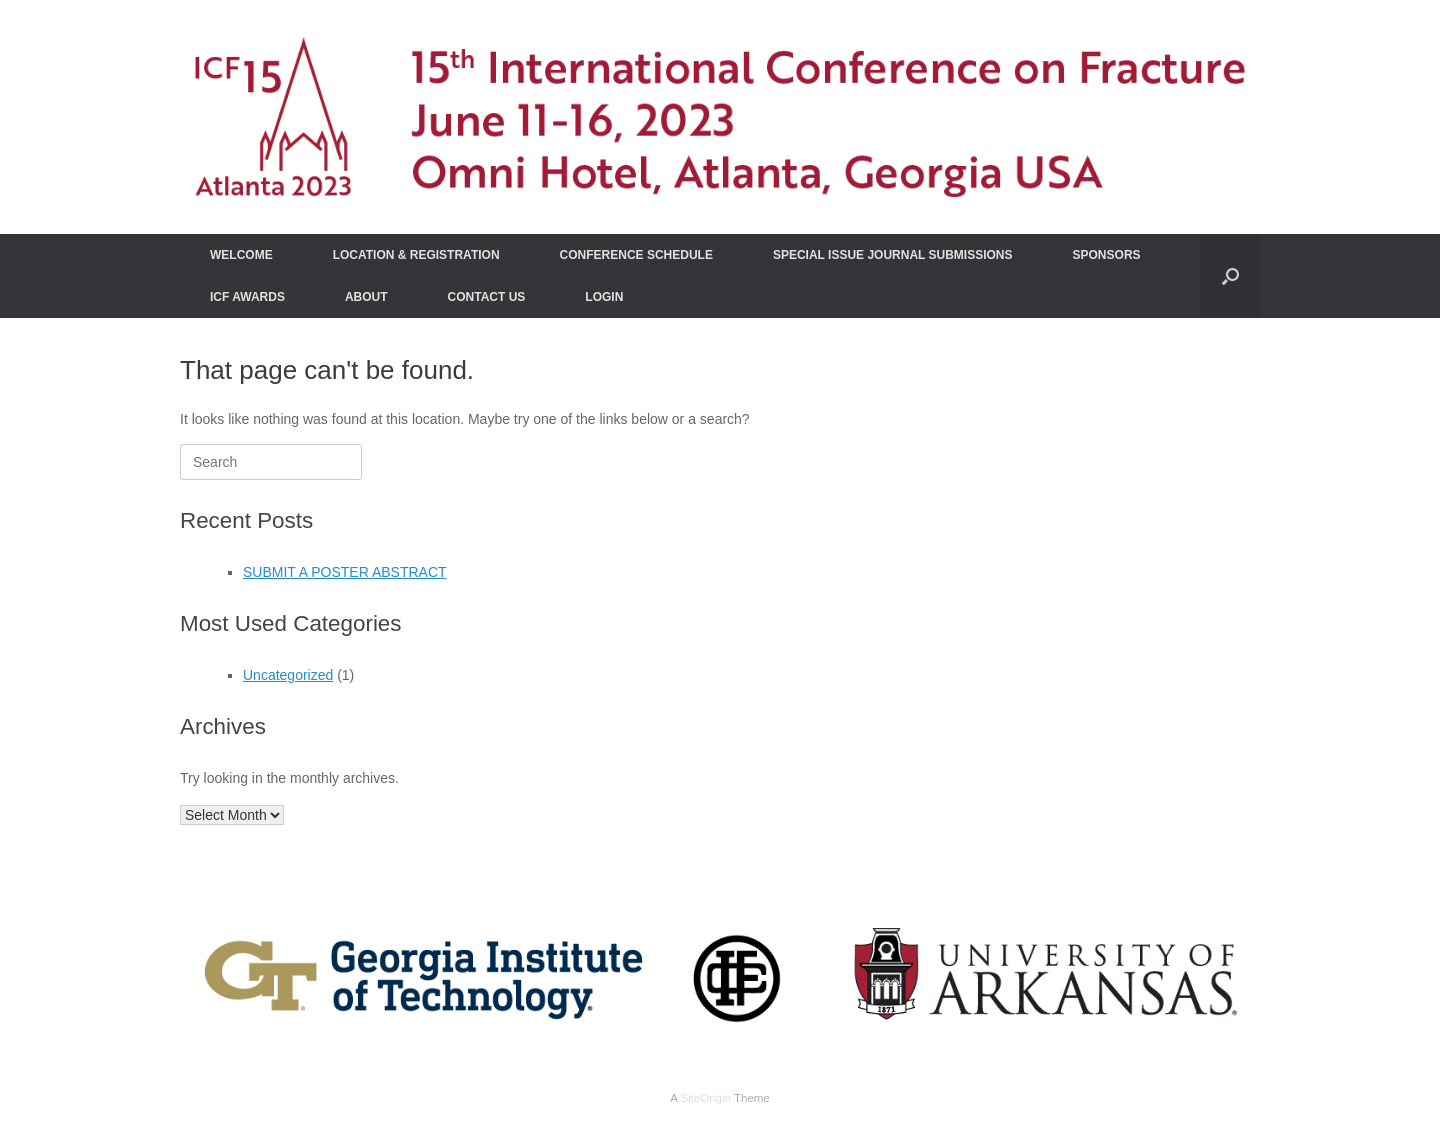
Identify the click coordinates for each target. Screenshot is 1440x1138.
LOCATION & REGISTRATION (416, 255)
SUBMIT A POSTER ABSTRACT (345, 572)
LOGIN (604, 297)
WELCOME (241, 255)
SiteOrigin (705, 1098)
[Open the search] (1230, 276)
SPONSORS (1107, 255)
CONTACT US (487, 297)
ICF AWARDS (247, 297)
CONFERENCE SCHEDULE (636, 255)
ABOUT (366, 297)
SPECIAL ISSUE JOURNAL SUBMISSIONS (893, 255)
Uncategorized (288, 675)
